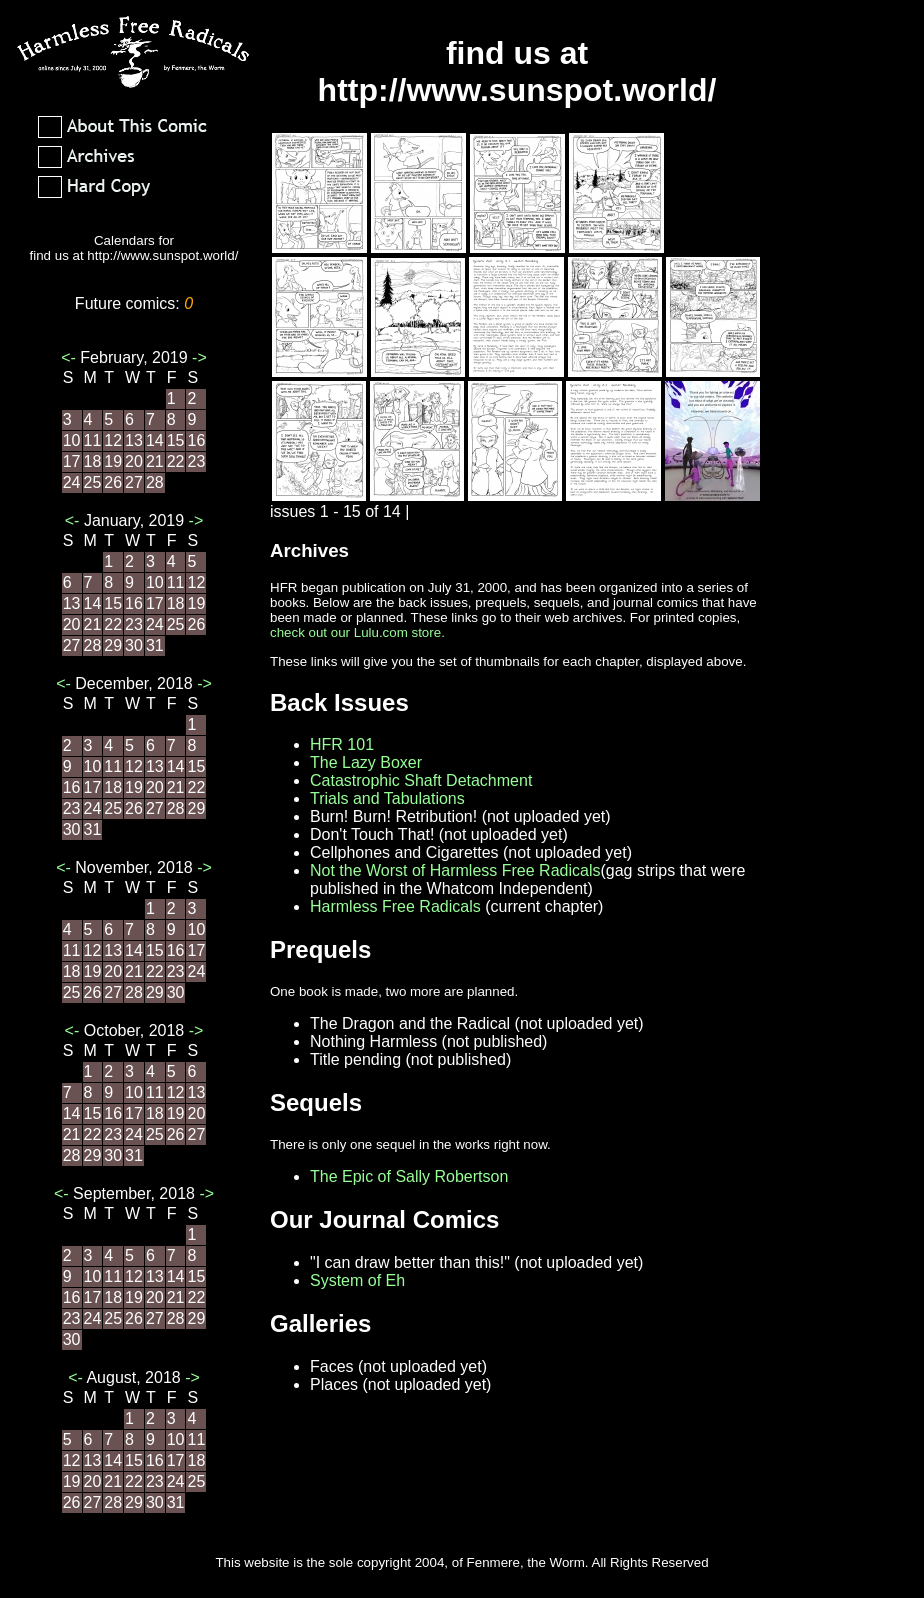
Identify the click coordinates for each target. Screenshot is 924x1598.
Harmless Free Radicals (395, 906)
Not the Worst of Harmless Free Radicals (455, 870)
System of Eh (357, 1280)
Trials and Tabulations (387, 798)
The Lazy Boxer (366, 762)
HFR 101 (342, 744)
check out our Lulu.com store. (357, 632)
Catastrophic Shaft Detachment (421, 780)
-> (197, 357)
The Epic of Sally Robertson (409, 1176)
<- (70, 357)
